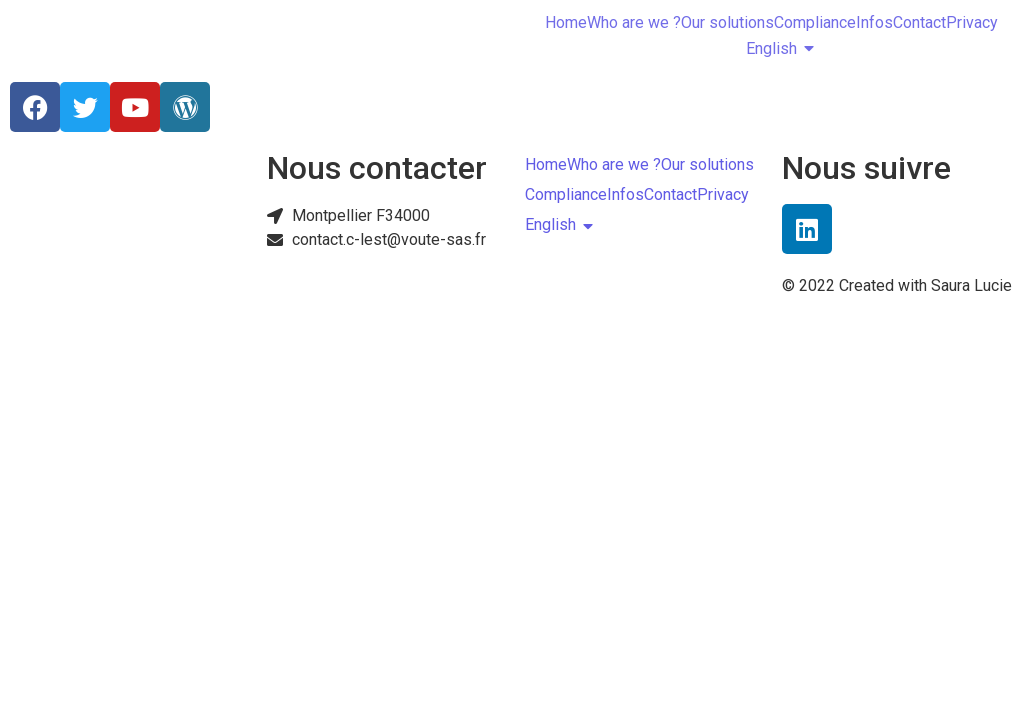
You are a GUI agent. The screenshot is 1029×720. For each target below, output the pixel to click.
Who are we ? (634, 22)
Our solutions (727, 22)
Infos (874, 22)
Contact (919, 22)
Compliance (815, 22)
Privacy (972, 22)
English (771, 48)
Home (566, 22)
